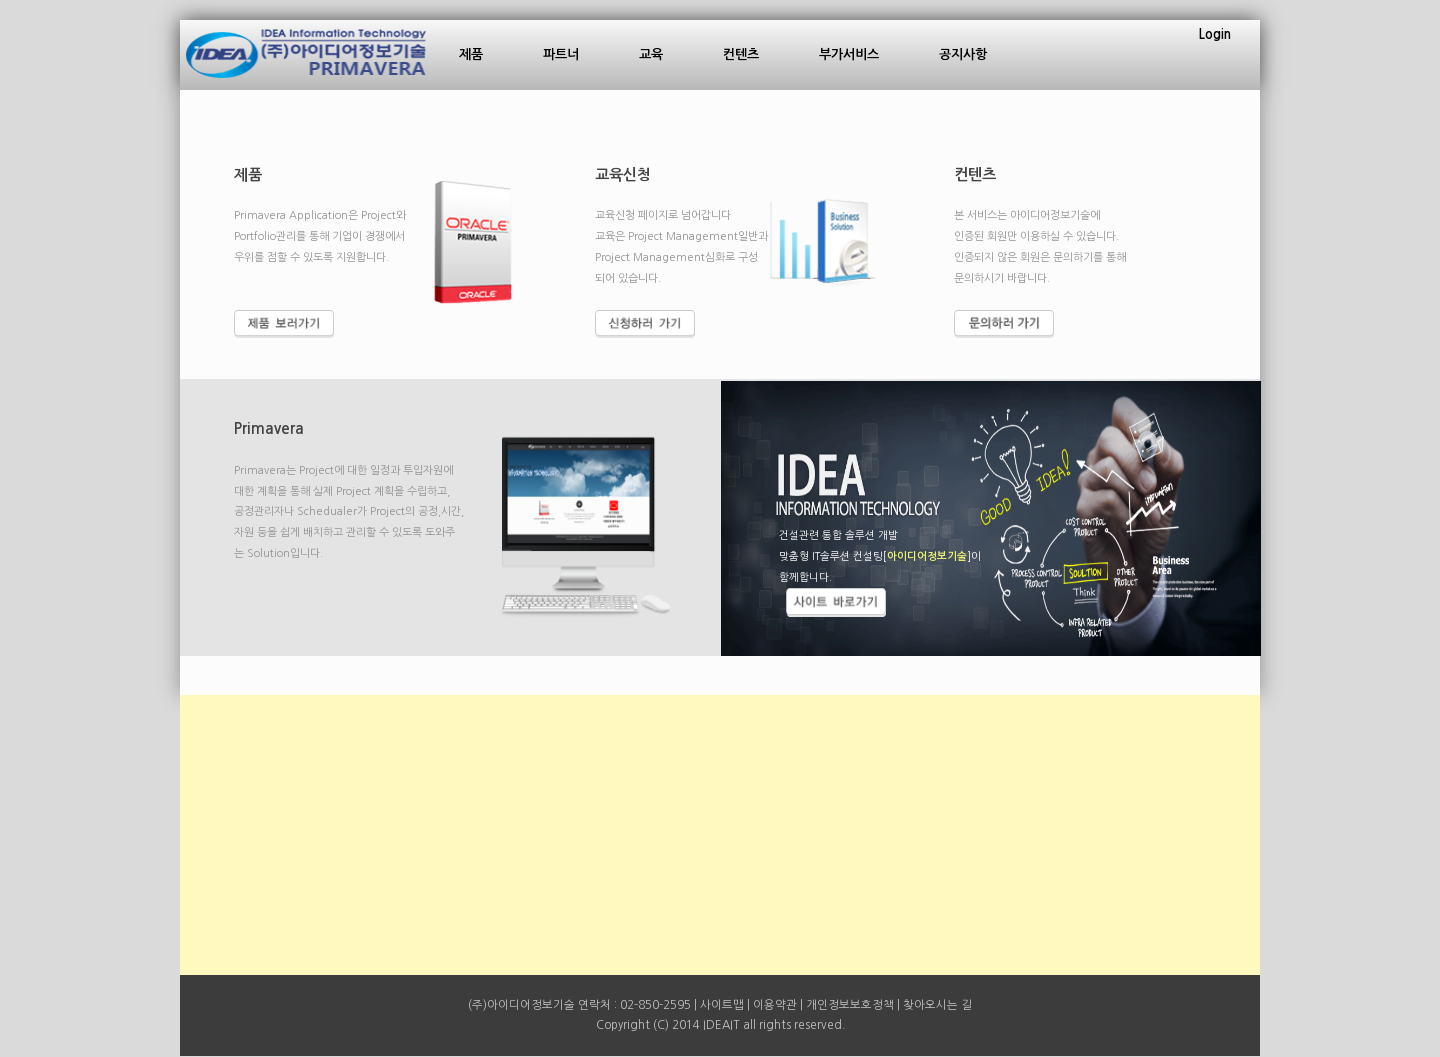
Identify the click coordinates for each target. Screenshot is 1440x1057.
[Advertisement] (720, 835)
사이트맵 (722, 1005)
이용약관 (775, 1005)
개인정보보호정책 (850, 1005)
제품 (471, 54)
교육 (651, 54)
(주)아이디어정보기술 (521, 1005)
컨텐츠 (741, 54)
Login (1215, 34)
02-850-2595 (655, 1005)
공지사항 (963, 54)
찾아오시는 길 (937, 1005)
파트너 (561, 54)
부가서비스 (849, 54)
